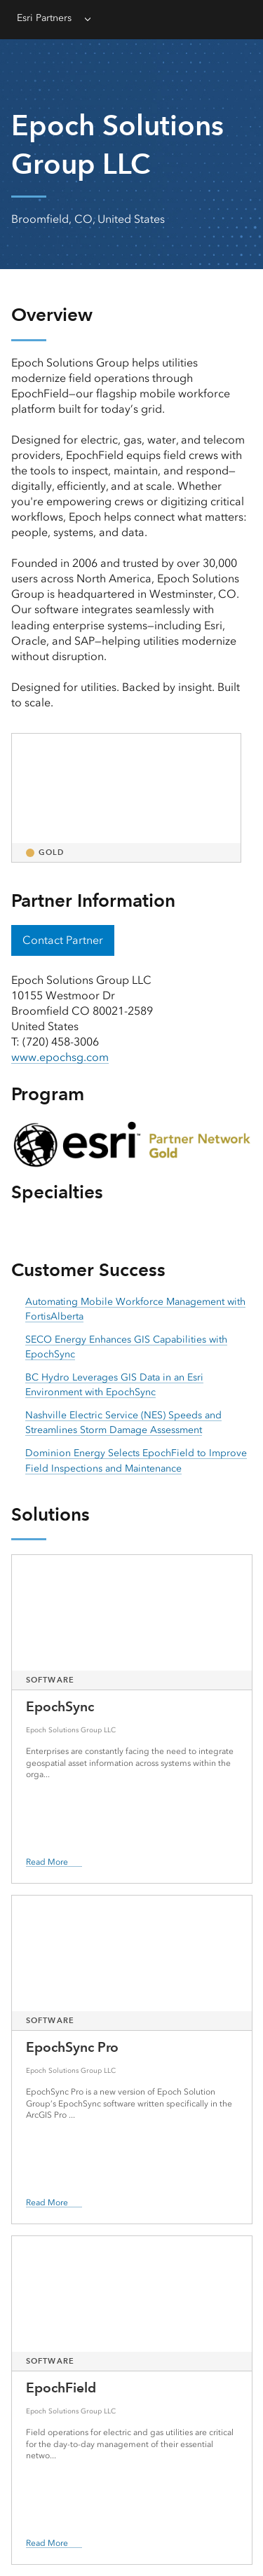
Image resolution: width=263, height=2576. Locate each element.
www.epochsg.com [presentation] (60, 1057)
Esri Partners (44, 18)
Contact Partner (62, 940)
